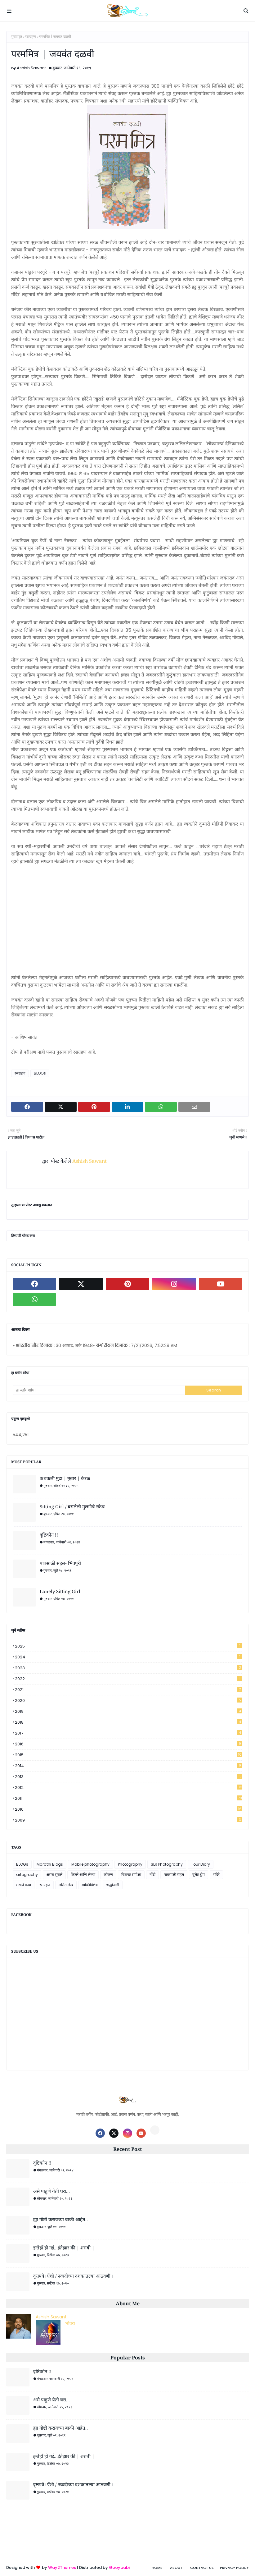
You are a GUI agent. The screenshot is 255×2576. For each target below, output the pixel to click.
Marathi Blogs (50, 1864)
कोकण (108, 1874)
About (176, 2567)
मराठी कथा (23, 1884)
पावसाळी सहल (174, 1874)
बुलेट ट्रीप (198, 1874)
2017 (128, 1733)
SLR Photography (167, 1864)
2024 (128, 1657)
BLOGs (40, 1073)
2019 (128, 1711)
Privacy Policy (234, 2567)
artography (27, 1874)
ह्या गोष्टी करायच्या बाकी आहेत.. (60, 2219)
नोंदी (152, 1874)
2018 (128, 1722)
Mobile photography (90, 1864)
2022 (128, 1679)
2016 (128, 1744)
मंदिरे (216, 1874)
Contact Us (202, 2567)
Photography (130, 1864)
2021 (128, 1690)
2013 (128, 1777)
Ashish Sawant (31, 68)
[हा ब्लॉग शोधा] (99, 1390)
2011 (128, 1798)
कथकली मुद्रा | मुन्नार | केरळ (65, 1478)
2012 (128, 1787)
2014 (128, 1766)
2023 (128, 1668)
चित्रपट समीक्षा (131, 1874)
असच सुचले (54, 1874)
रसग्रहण (30, 36)
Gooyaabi (119, 2567)
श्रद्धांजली (112, 1884)
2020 (128, 1700)
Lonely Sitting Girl (60, 1591)
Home (157, 2567)
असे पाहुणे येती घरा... (51, 2191)
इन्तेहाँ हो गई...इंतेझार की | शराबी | (63, 2247)
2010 (128, 1809)
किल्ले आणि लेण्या (83, 1874)
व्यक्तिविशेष (90, 1884)
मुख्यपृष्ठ (16, 36)
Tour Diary (200, 1864)
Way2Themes (62, 2567)
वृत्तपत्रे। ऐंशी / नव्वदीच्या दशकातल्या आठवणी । (73, 2276)
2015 (128, 1755)
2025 (128, 1646)
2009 (128, 1820)
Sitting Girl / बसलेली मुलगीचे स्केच (72, 1506)
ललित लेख (66, 1884)
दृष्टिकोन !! (49, 1535)
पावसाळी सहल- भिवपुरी (60, 1563)
